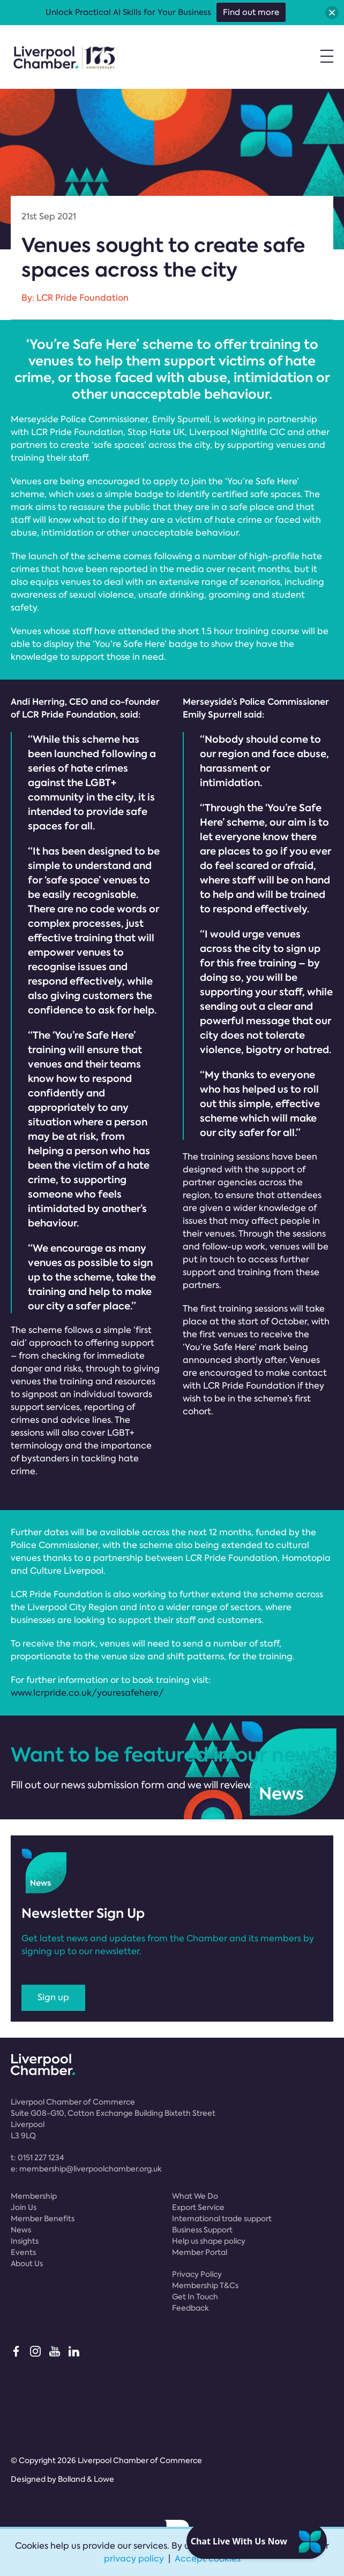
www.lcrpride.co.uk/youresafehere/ (87, 1692)
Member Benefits (42, 2218)
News (21, 2230)
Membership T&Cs (205, 2285)
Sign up (53, 1997)
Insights (25, 2241)
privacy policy (134, 2558)
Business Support (202, 2230)
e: (86, 2169)
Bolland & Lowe (86, 2479)
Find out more (251, 12)
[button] (332, 12)
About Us (27, 2263)
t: (37, 2157)
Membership (34, 2196)
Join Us (23, 2207)
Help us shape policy (208, 2241)
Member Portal (199, 2252)
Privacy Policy (197, 2274)
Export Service (198, 2207)
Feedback (190, 2308)
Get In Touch (195, 2296)
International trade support (222, 2218)
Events (23, 2252)
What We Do (195, 2196)
